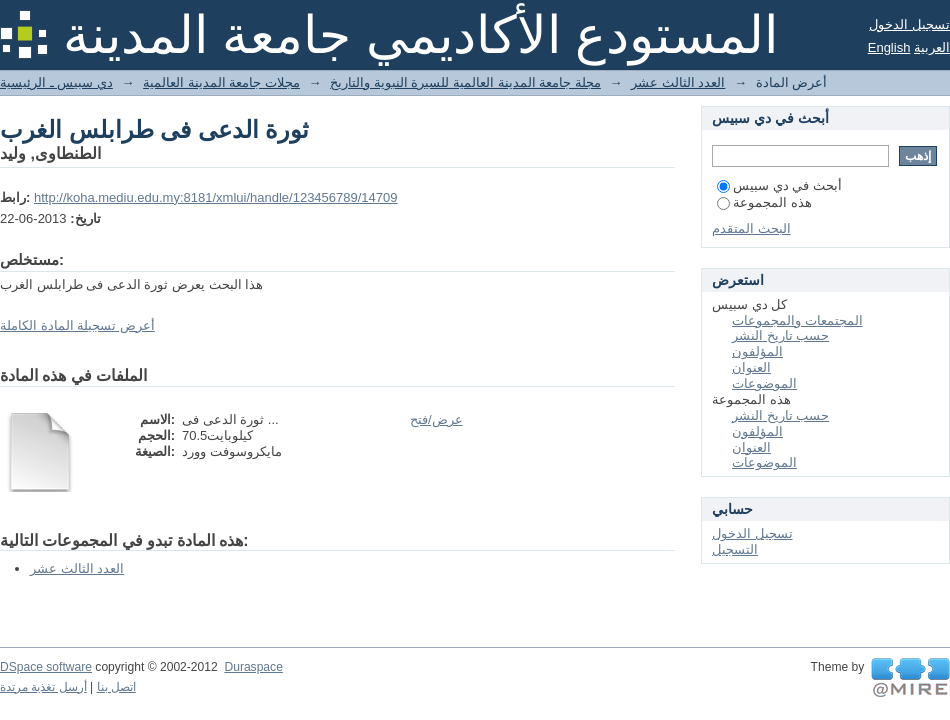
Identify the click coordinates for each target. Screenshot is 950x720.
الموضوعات (764, 383)
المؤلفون (757, 351)
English (889, 47)
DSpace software (46, 667)
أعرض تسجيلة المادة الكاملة (77, 325)
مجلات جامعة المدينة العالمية (221, 82)
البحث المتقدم (751, 228)
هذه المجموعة (764, 202)
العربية (932, 47)
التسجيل (735, 549)
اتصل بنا (116, 687)
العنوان (751, 367)
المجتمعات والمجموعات (797, 320)
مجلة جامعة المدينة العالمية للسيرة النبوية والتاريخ (465, 82)
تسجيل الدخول (909, 24)
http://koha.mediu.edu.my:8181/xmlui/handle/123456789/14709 (216, 197)
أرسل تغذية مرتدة (43, 687)
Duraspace (253, 667)
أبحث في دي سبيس (779, 185)
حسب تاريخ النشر (780, 335)
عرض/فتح (436, 419)
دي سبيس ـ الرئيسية (56, 82)
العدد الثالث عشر (678, 82)
